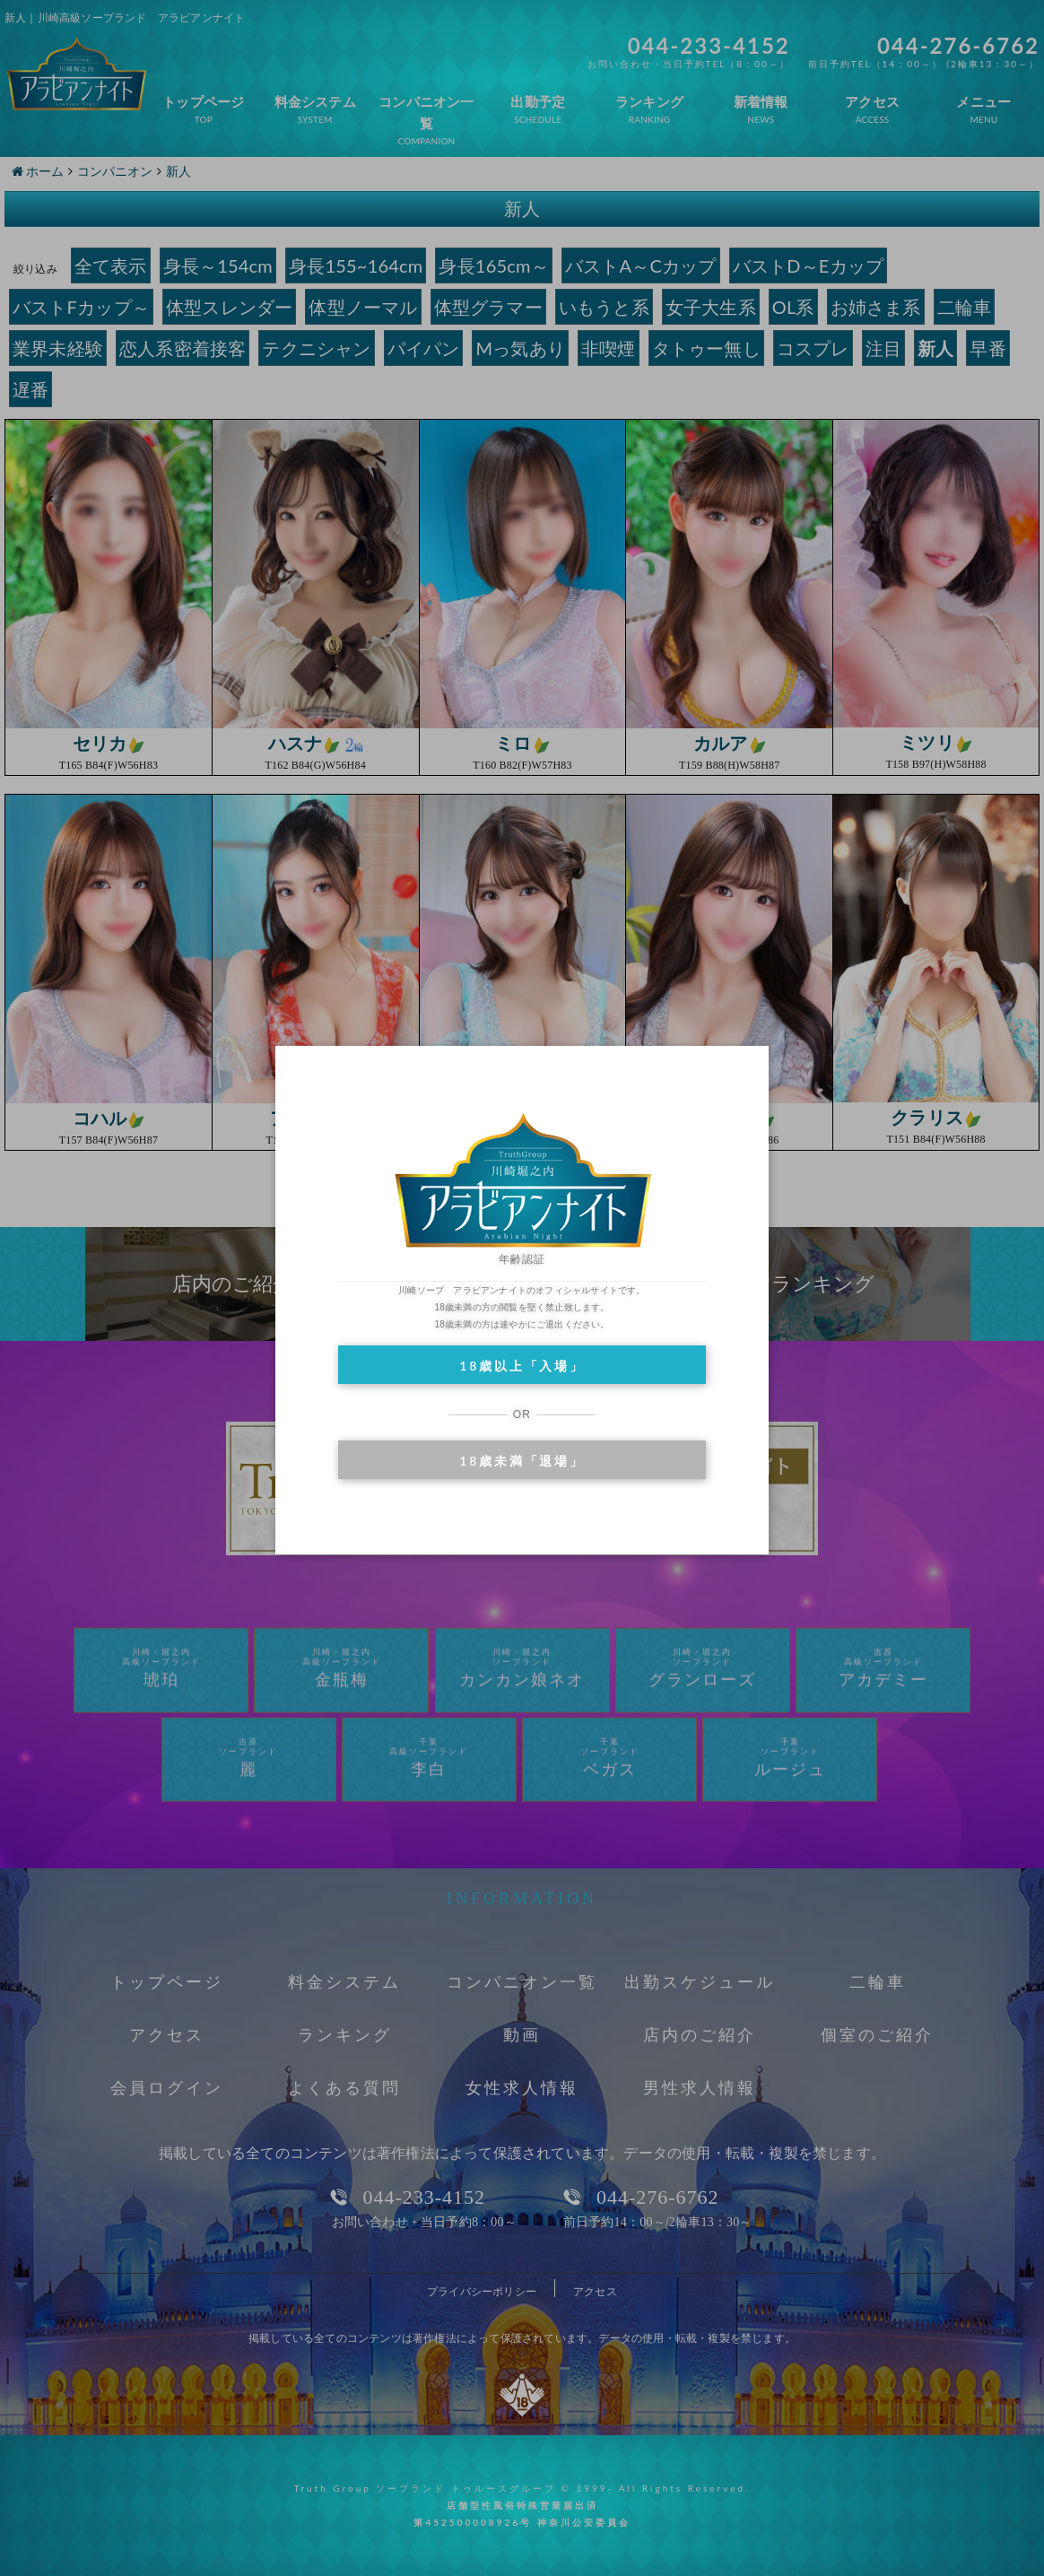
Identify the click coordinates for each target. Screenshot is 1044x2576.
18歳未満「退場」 (521, 1460)
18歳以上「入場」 (521, 1365)
